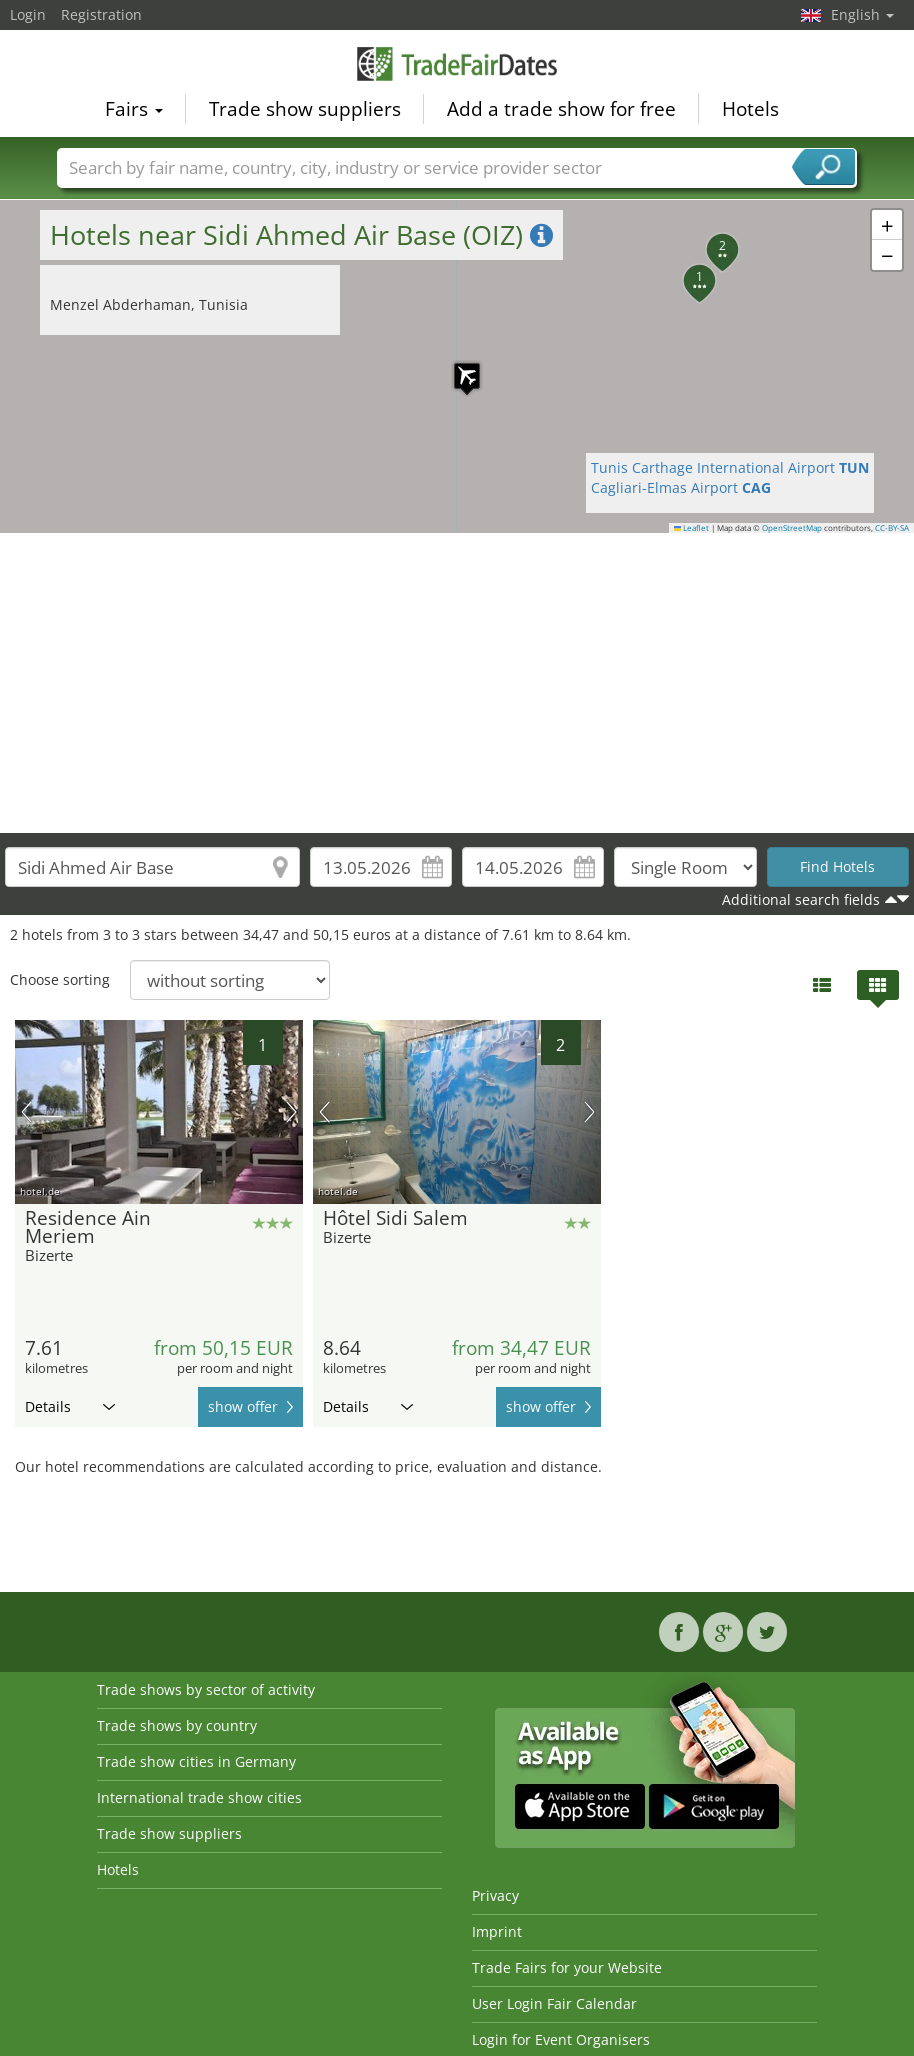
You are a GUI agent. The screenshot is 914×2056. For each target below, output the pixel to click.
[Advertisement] (457, 683)
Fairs (134, 106)
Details (70, 1406)
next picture (291, 1112)
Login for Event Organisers (561, 2039)
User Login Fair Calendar (554, 2003)
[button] (457, 366)
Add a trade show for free (561, 106)
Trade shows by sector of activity (206, 1689)
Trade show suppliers (305, 106)
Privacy (495, 1895)
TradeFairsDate (457, 62)
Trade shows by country (177, 1725)
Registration (101, 14)
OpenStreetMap (792, 528)
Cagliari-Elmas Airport (681, 487)
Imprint (497, 1931)
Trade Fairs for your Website (567, 1967)
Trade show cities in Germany (196, 1761)
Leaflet (692, 528)
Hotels (750, 106)
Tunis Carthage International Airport (730, 467)
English (862, 14)
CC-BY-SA (892, 528)
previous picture (26, 1112)
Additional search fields (801, 899)
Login (28, 14)
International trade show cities (199, 1797)
